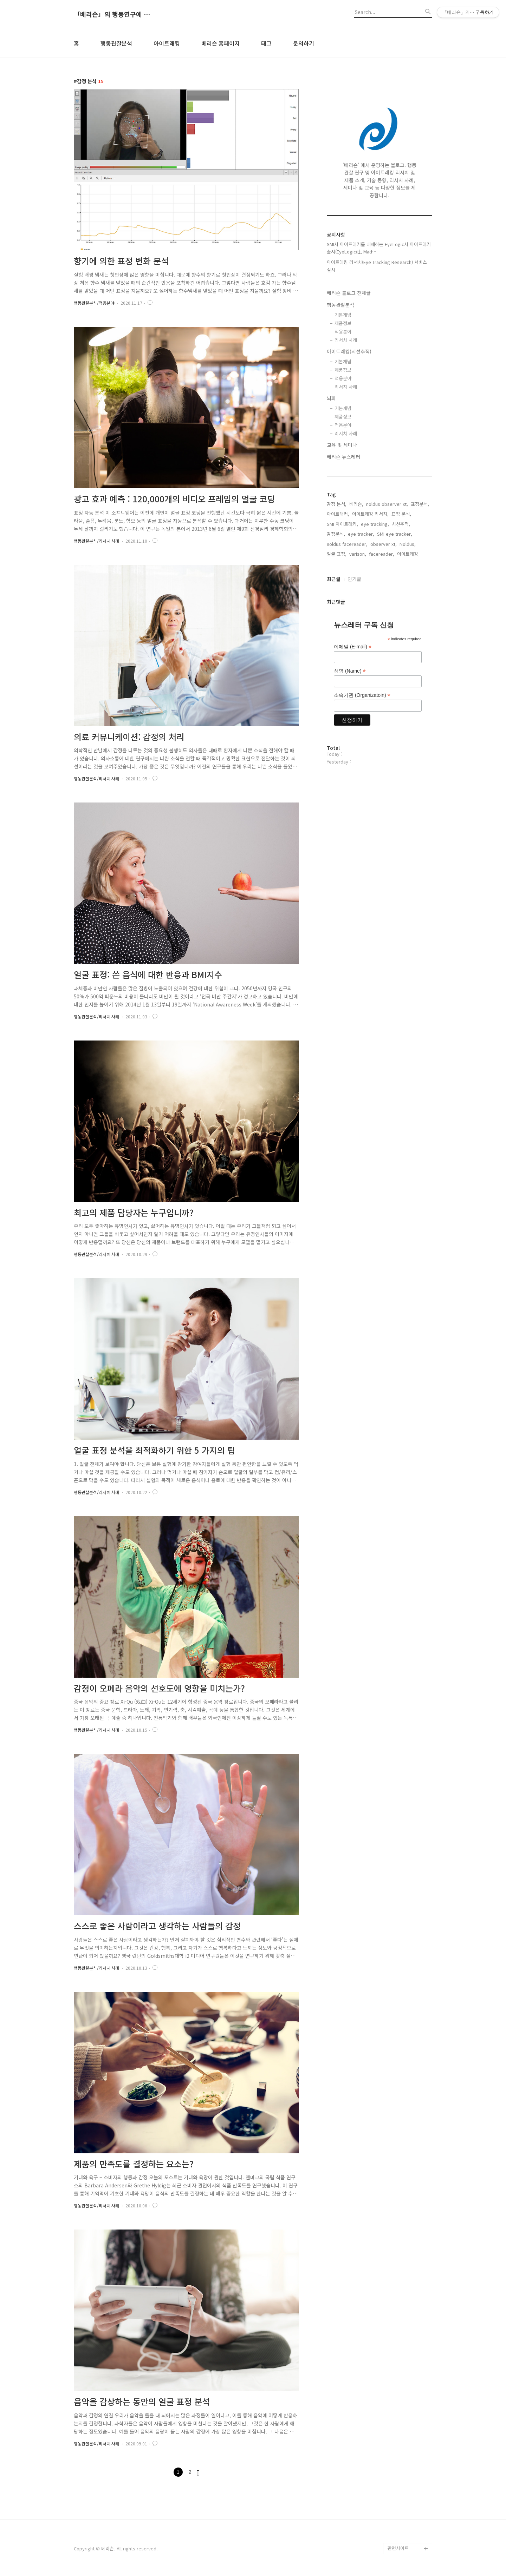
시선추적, (401, 524)
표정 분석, (401, 513)
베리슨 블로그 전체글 (349, 292)
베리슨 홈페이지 (220, 43)
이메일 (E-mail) (352, 646)
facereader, (381, 553)
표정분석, (420, 504)
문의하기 (303, 43)
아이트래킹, (408, 553)
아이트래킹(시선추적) (349, 351)
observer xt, (383, 544)
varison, (357, 553)
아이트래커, (338, 513)
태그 (266, 43)
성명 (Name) (350, 671)
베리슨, (356, 504)
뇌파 (331, 398)
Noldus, (408, 544)
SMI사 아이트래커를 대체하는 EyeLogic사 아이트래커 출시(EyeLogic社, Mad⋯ (379, 248)
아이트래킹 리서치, (370, 513)
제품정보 (343, 323)
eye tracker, (361, 533)
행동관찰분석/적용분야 (94, 303)
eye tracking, (375, 524)
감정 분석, (336, 504)
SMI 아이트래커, (342, 524)
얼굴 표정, (336, 553)
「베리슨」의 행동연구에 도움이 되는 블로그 (112, 14)
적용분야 (343, 331)
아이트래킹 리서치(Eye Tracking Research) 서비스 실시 (377, 266)
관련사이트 (398, 2548)
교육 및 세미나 (342, 444)
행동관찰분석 (116, 43)
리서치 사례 (346, 340)
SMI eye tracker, (394, 533)
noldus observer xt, (387, 504)
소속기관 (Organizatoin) (362, 695)
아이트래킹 (167, 43)
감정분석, (336, 533)
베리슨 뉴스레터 (343, 456)
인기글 (354, 578)
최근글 (333, 578)
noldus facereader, (347, 544)
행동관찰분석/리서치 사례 (96, 541)
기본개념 (343, 314)
